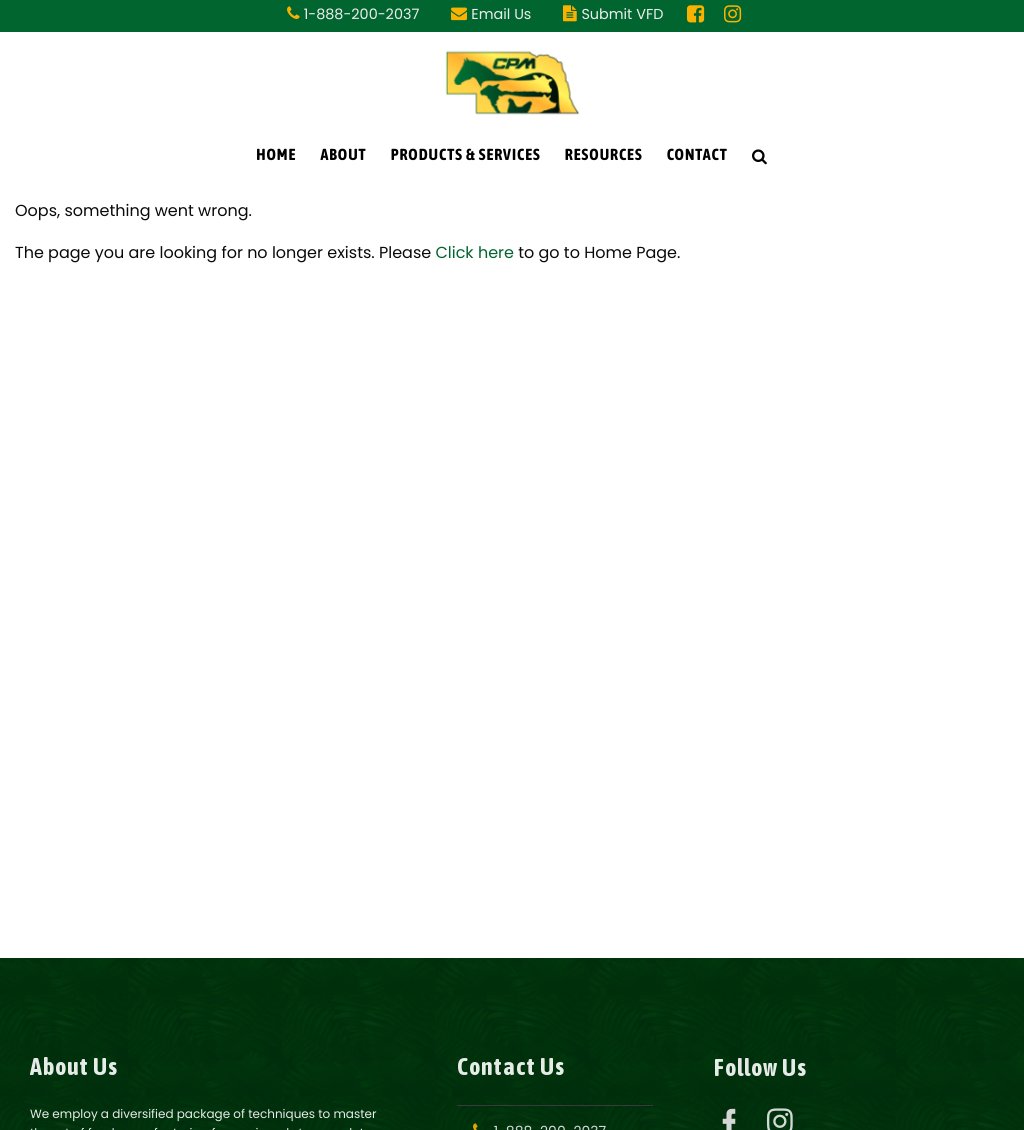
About (343, 155)
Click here (474, 252)
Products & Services (466, 155)
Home (276, 155)
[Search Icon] (760, 156)
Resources (604, 155)
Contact (697, 155)
